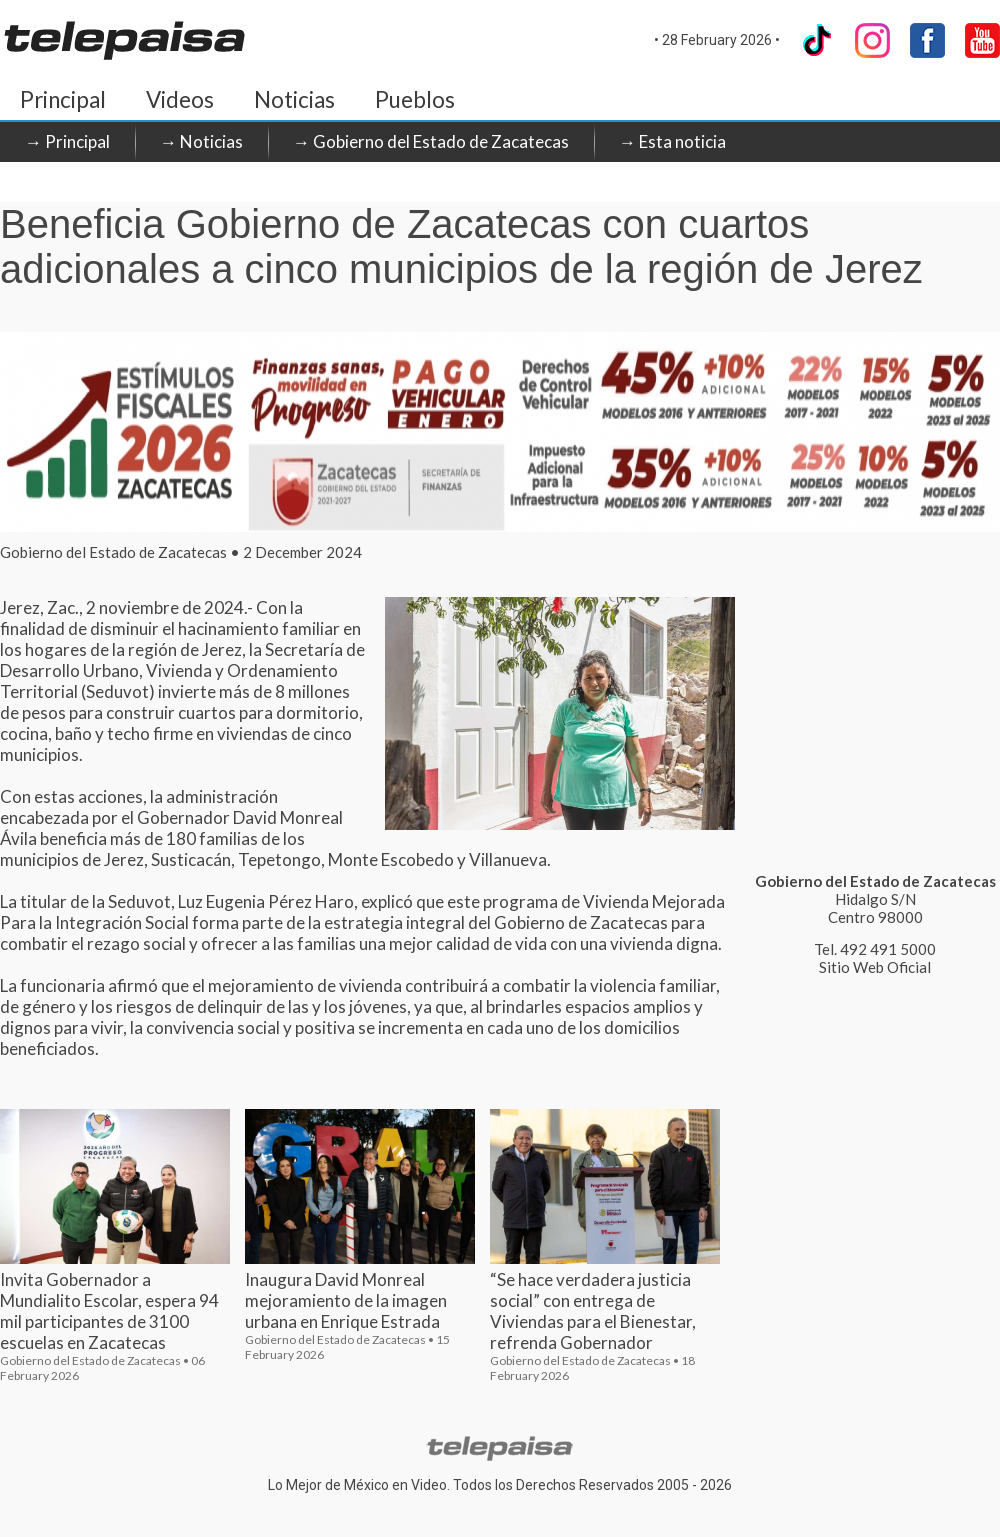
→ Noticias (201, 141)
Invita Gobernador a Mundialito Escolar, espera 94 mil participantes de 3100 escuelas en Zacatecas (109, 1311)
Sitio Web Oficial (875, 967)
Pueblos (415, 99)
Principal (63, 99)
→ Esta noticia (672, 141)
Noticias (294, 99)
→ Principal (67, 141)
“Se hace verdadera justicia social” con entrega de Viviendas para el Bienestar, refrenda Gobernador (593, 1311)
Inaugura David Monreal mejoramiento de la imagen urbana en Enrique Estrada (346, 1300)
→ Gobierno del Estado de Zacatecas (431, 141)
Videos (180, 99)
